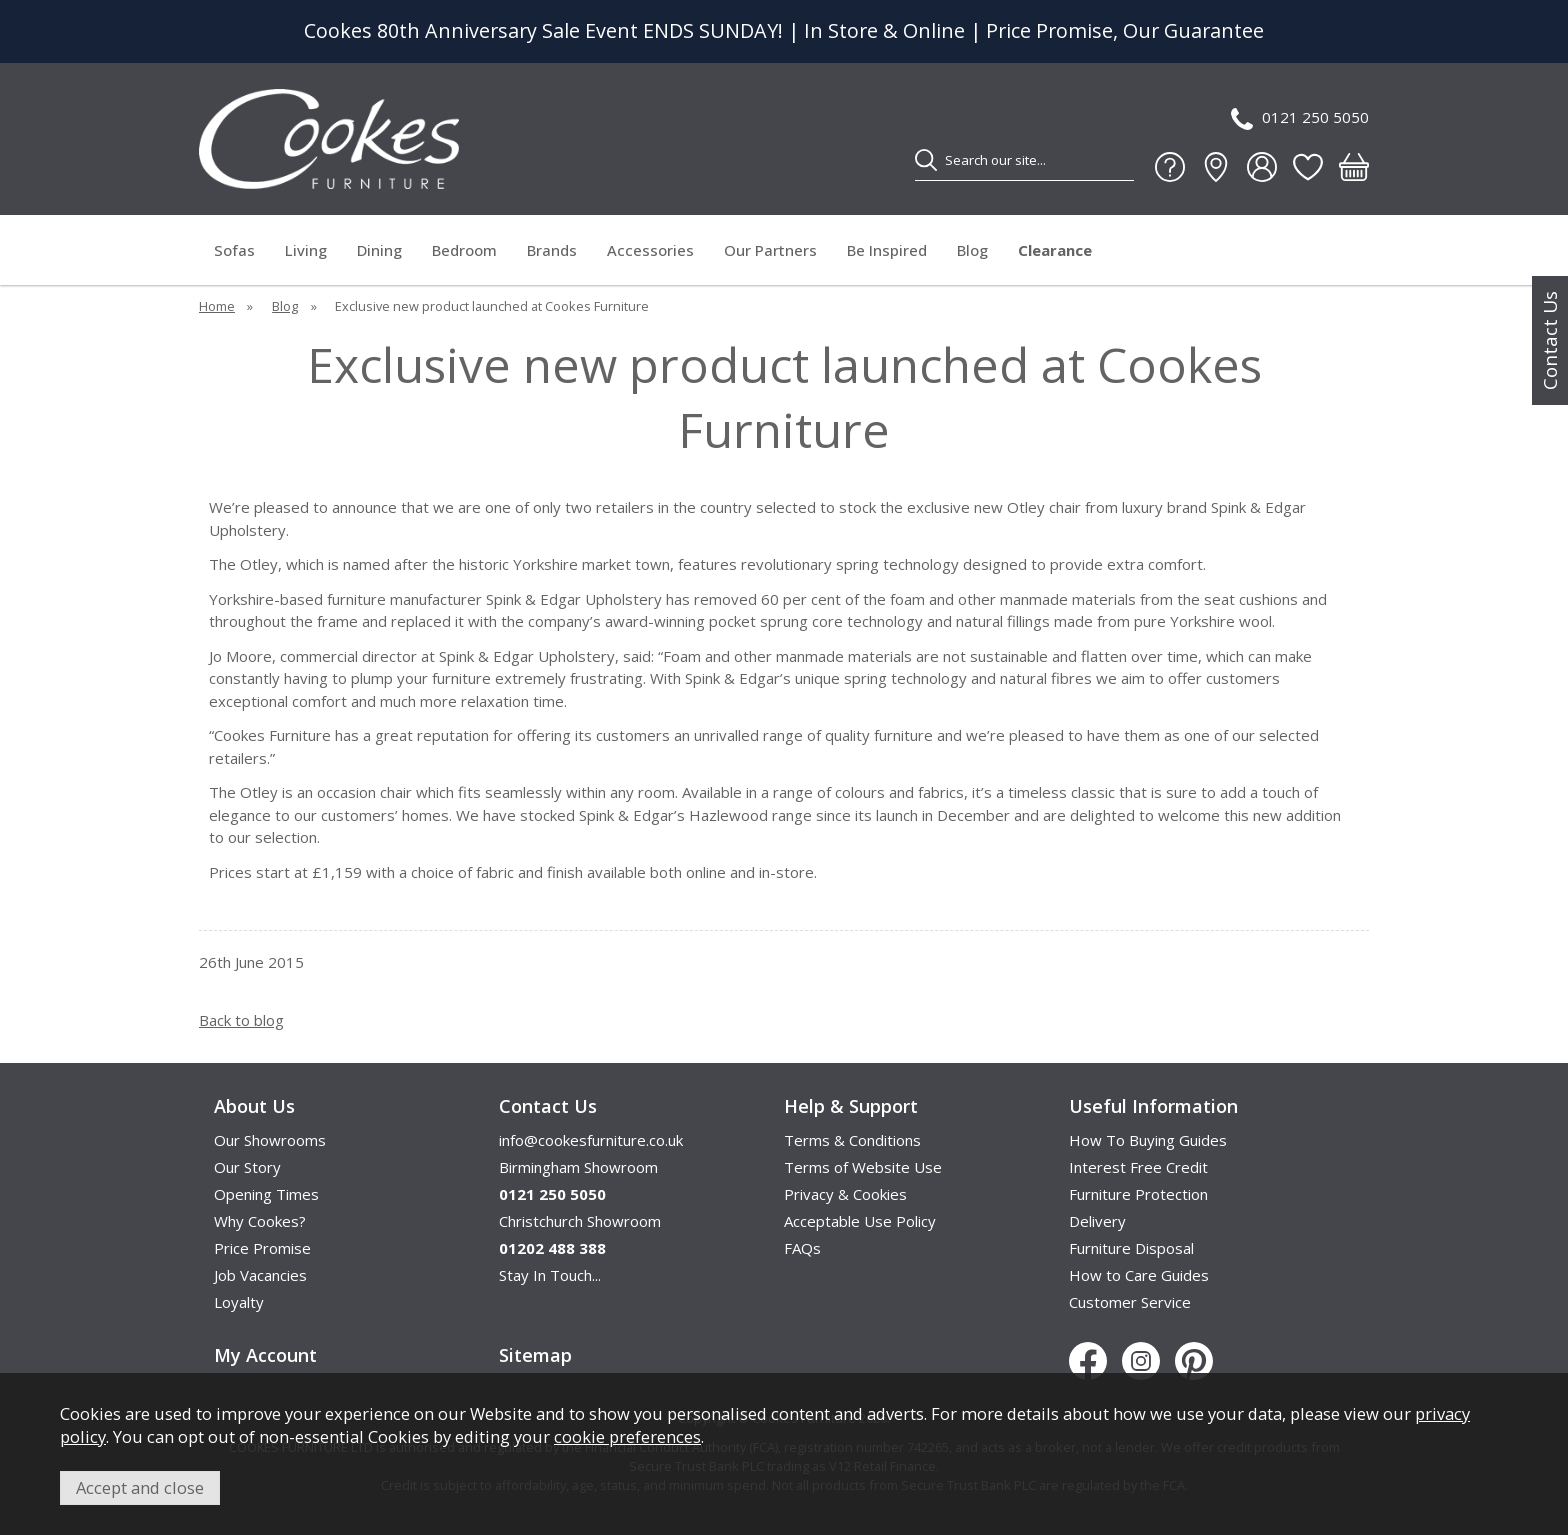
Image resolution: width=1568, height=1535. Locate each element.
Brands (552, 250)
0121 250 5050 (1300, 118)
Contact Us (1550, 340)
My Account (265, 1355)
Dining (379, 250)
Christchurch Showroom (580, 1221)
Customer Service (1130, 1302)
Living (306, 250)
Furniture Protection (1138, 1194)
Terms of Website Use (863, 1167)
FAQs (802, 1248)
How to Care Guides (1139, 1275)
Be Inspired (887, 250)
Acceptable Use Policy (860, 1221)
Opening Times (266, 1194)
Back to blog (241, 1020)
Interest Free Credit (1138, 1167)
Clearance (1055, 250)
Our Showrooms (270, 1140)
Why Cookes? (260, 1221)
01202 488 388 (552, 1248)
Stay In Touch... (550, 1275)
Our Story (247, 1167)
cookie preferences (627, 1436)
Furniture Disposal (1131, 1248)
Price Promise (262, 1248)
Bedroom (464, 250)
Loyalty (239, 1302)
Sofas (234, 250)
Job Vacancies (260, 1275)
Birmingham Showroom (578, 1167)
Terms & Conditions (852, 1140)
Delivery (1097, 1221)
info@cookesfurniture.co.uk (591, 1140)
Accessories (650, 250)
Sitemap (535, 1355)
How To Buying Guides (1148, 1140)
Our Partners (770, 250)
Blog (972, 250)
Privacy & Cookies (845, 1194)
